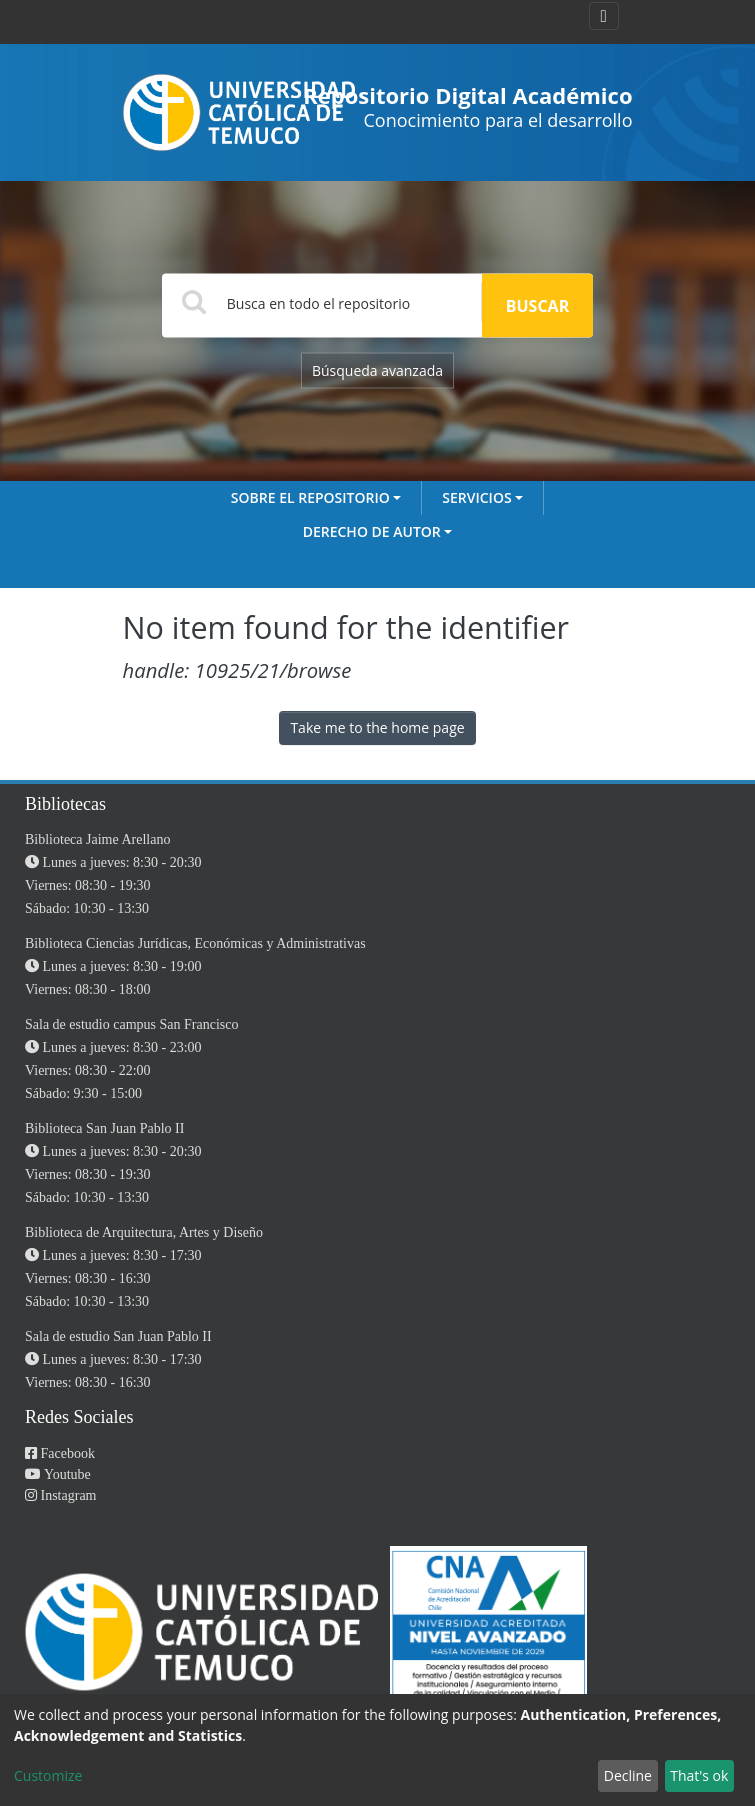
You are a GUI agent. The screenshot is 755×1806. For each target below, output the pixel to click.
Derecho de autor (372, 531)
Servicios (476, 497)
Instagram (60, 1495)
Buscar (537, 306)
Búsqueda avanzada (377, 370)
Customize (48, 1775)
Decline (628, 1775)
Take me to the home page (377, 727)
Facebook (60, 1453)
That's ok (699, 1775)
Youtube (58, 1474)
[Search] (322, 302)
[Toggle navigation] (603, 16)
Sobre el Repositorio (310, 497)
